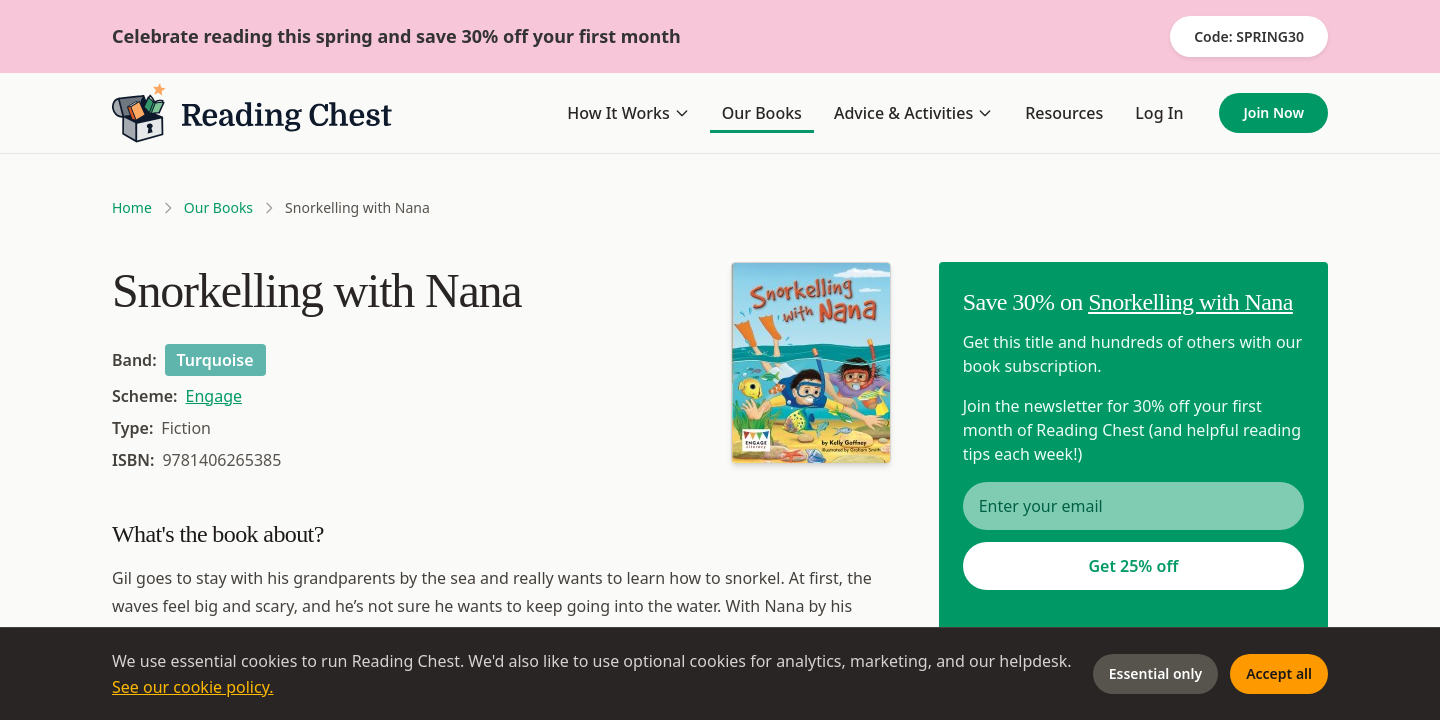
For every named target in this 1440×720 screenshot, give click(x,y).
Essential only (1155, 673)
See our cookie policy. (193, 687)
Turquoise (215, 360)
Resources (1064, 113)
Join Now (1273, 112)
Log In (1159, 113)
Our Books (762, 113)
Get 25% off (1133, 566)
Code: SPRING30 (1249, 36)
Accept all (1279, 673)
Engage (214, 396)
